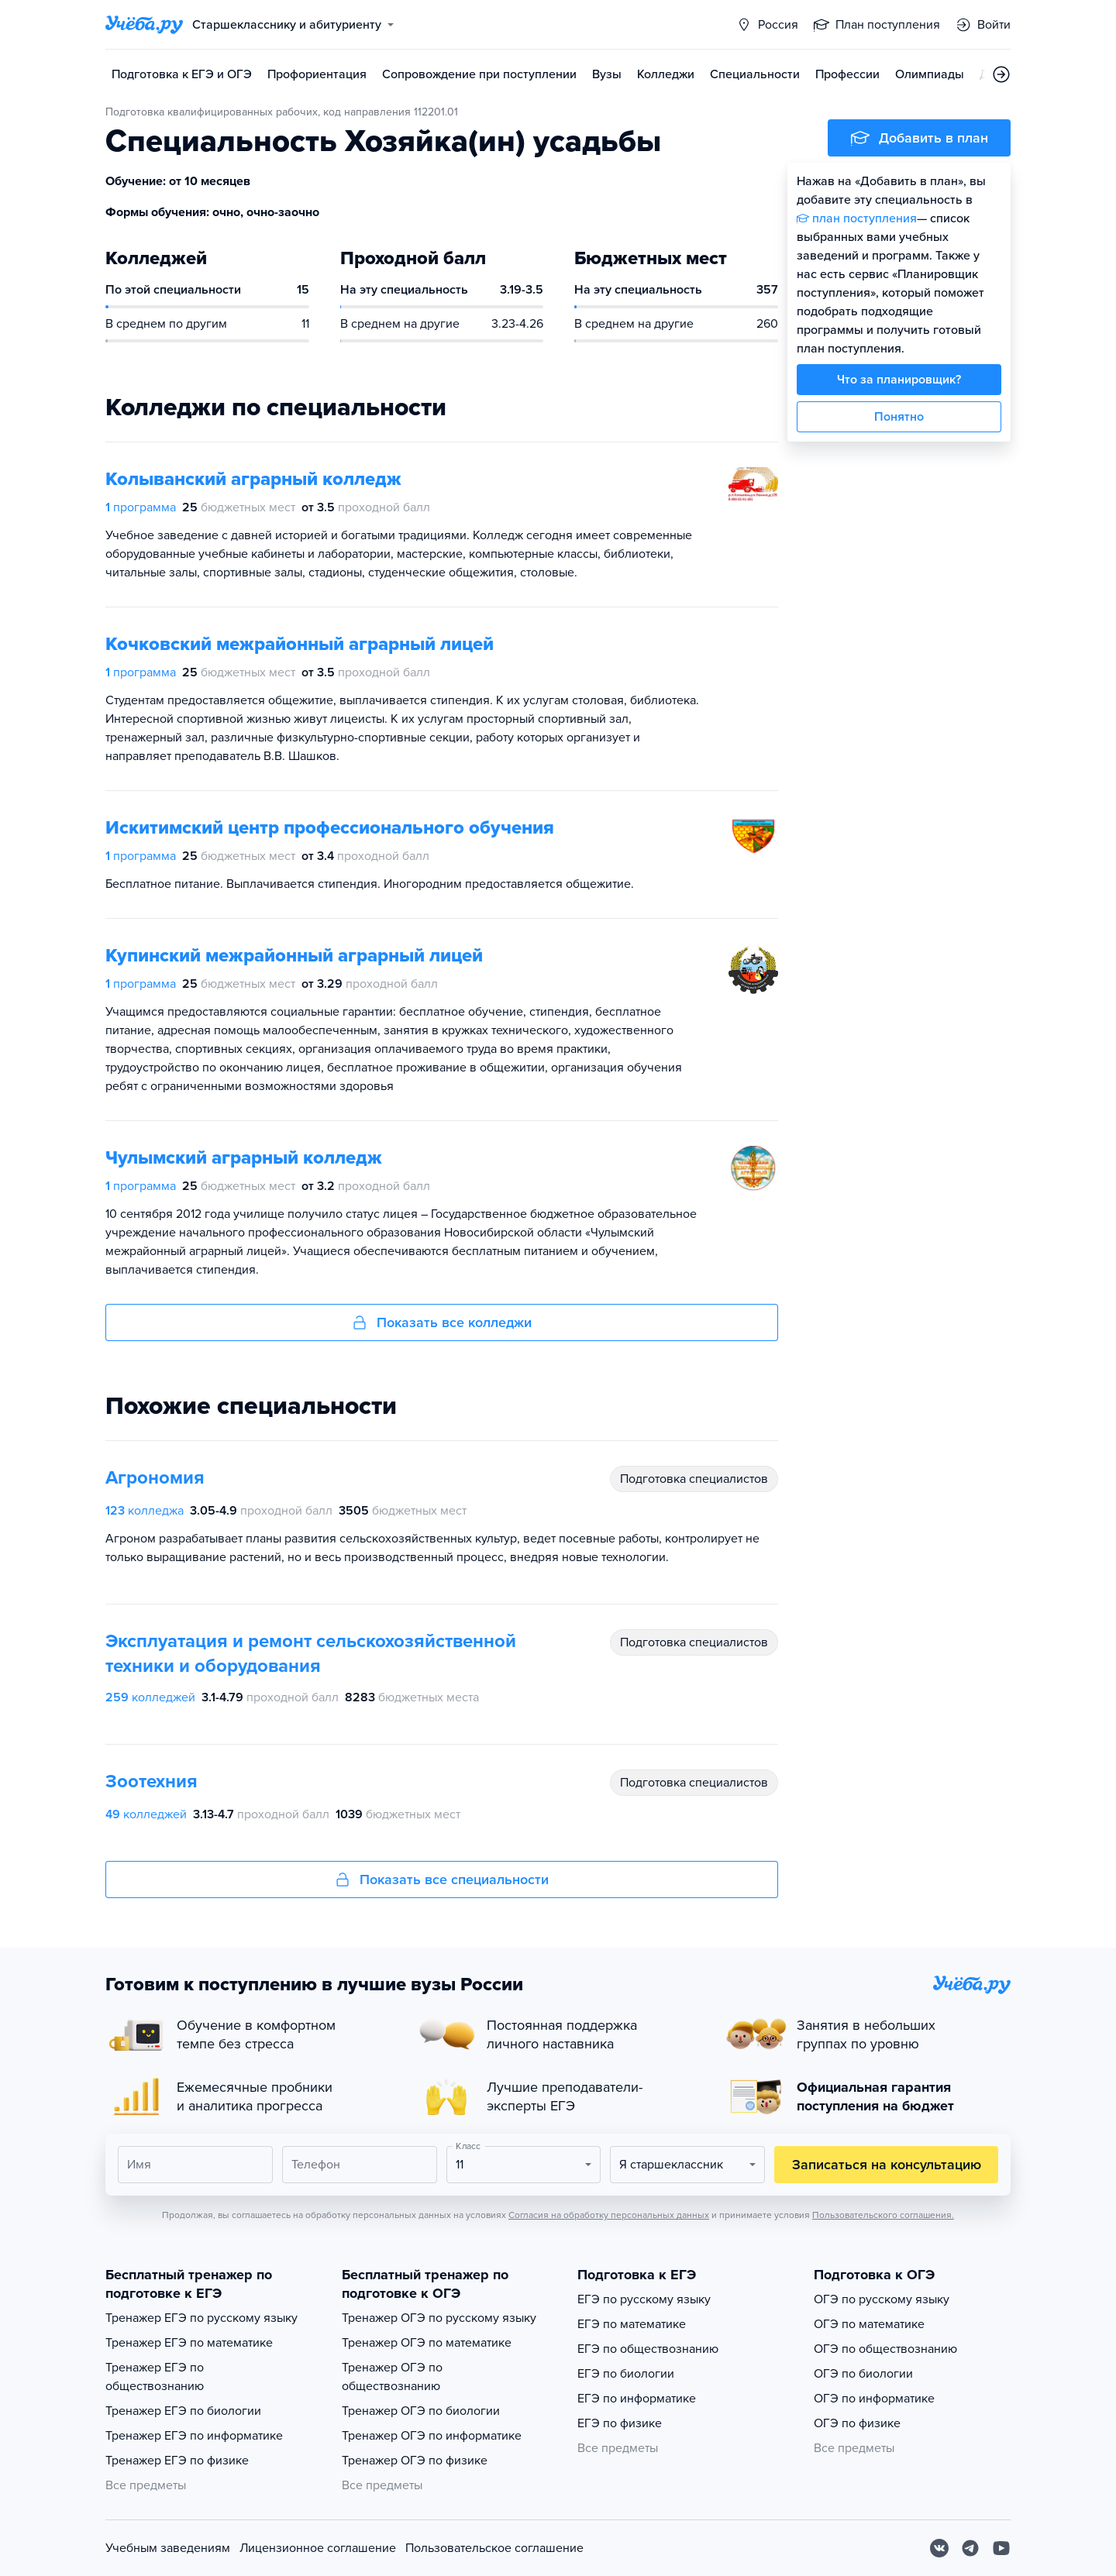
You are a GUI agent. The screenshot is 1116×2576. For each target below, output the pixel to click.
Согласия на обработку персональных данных (608, 2215)
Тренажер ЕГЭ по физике (177, 2460)
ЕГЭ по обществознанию (647, 2349)
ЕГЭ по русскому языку (644, 2299)
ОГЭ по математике (869, 2324)
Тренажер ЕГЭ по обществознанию (154, 2377)
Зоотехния (151, 1781)
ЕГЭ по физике (619, 2423)
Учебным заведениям (167, 2548)
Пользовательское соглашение (494, 2548)
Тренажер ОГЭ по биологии (421, 2411)
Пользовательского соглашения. (883, 2215)
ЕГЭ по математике (631, 2324)
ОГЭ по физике (857, 2423)
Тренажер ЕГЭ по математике (189, 2343)
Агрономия (155, 1478)
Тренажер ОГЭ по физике (414, 2460)
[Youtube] (1001, 2548)
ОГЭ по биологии (863, 2374)
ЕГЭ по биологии (625, 2374)
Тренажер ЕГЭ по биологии (183, 2411)
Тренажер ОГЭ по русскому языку (439, 2318)
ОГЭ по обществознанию (885, 2349)
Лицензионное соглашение (317, 2548)
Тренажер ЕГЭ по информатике (194, 2436)
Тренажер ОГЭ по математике (427, 2343)
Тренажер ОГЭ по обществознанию (392, 2377)
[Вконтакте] (939, 2548)
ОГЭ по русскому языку (881, 2299)
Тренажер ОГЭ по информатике (432, 2436)
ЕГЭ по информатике (636, 2398)
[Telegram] (970, 2548)
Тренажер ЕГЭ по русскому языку (201, 2318)
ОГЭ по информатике (874, 2398)
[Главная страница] (144, 24)
